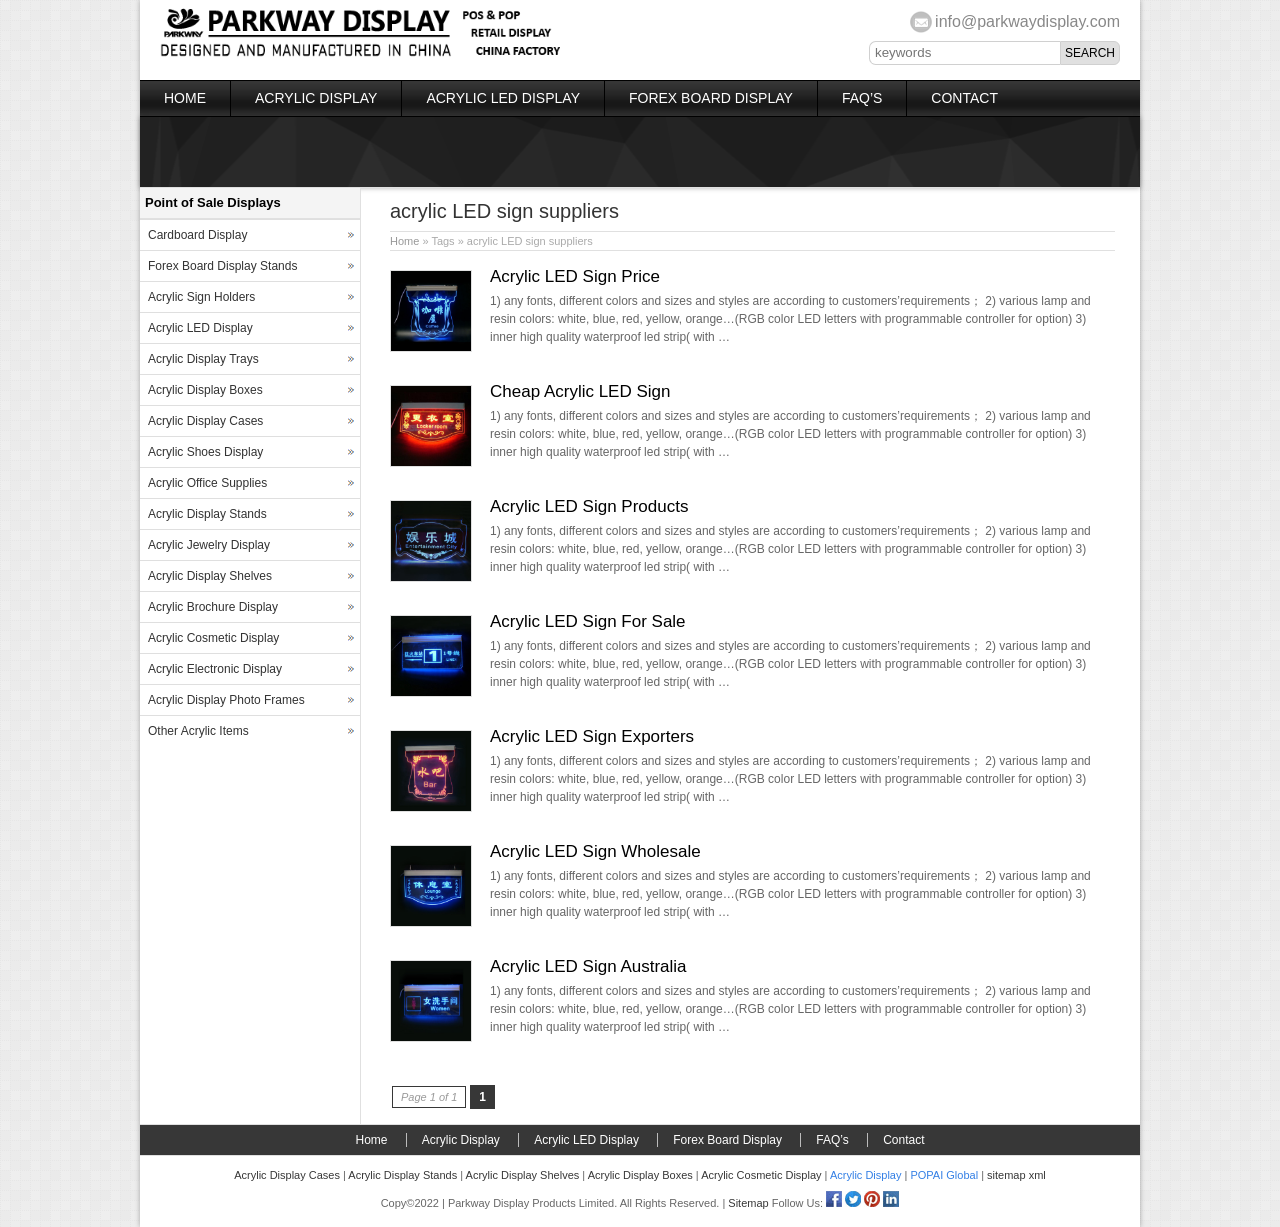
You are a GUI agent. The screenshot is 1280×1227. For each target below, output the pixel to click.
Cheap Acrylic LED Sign (580, 391)
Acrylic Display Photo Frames (226, 700)
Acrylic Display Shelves (210, 576)
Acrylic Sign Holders (201, 297)
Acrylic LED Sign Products (589, 506)
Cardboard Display (197, 235)
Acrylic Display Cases (205, 421)
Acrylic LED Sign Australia (588, 966)
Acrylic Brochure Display (213, 607)
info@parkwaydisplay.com (1027, 21)
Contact (964, 98)
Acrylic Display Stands (207, 514)
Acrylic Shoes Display (205, 452)
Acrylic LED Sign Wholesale (595, 851)
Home (185, 98)
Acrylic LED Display (503, 98)
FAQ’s (862, 98)
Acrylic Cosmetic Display (213, 638)
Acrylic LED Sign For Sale (588, 621)
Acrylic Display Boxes (205, 390)
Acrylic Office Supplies (207, 483)
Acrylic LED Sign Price (575, 276)
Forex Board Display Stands (222, 266)
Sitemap (748, 1203)
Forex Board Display (711, 98)
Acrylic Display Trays (203, 359)
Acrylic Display (316, 98)
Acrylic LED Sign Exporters (592, 736)
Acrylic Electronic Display (215, 669)
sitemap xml (1016, 1175)
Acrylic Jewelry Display (209, 545)
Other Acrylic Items (198, 731)
